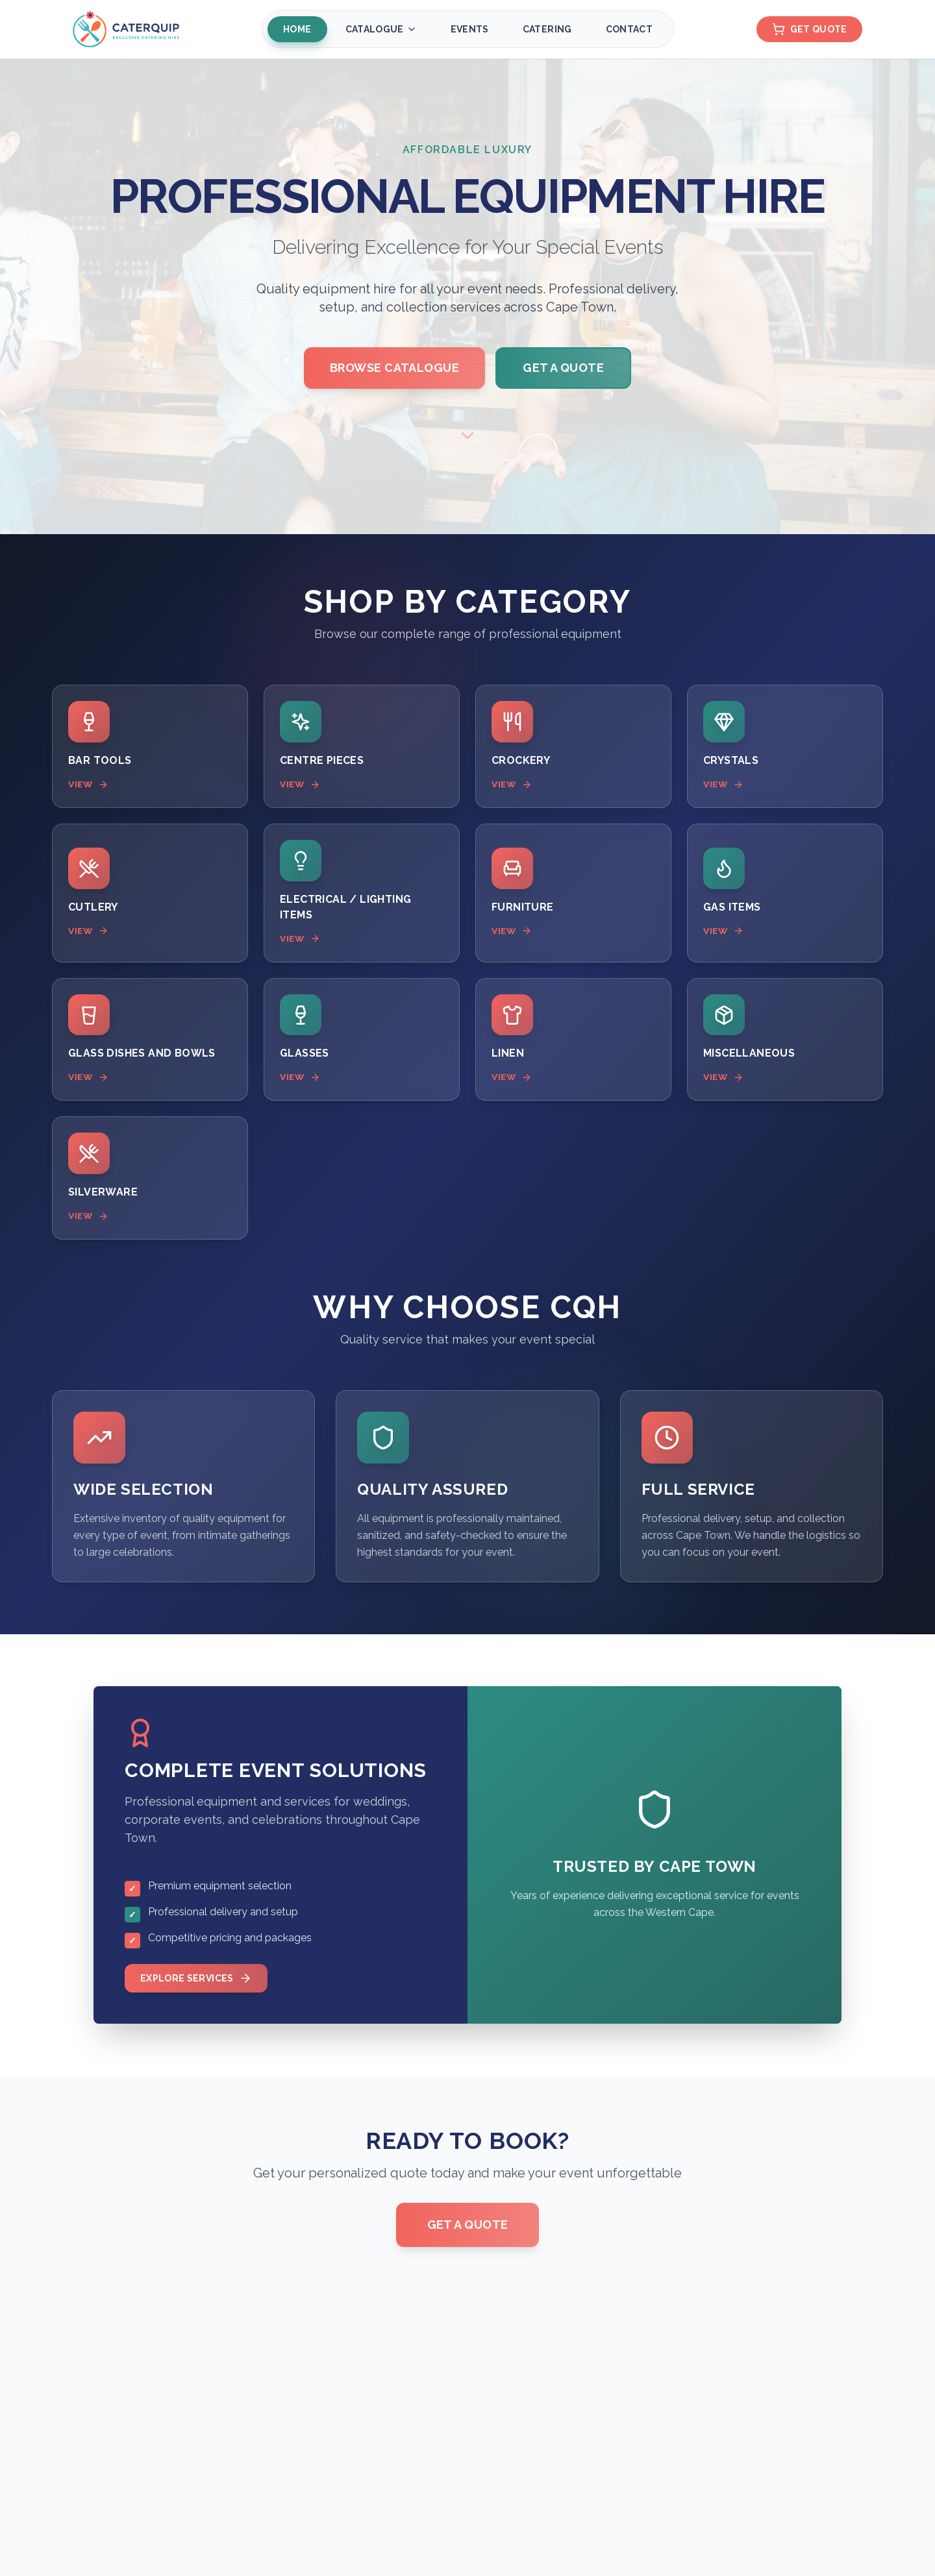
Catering (546, 29)
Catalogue (380, 29)
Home (296, 29)
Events (469, 29)
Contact (628, 29)
